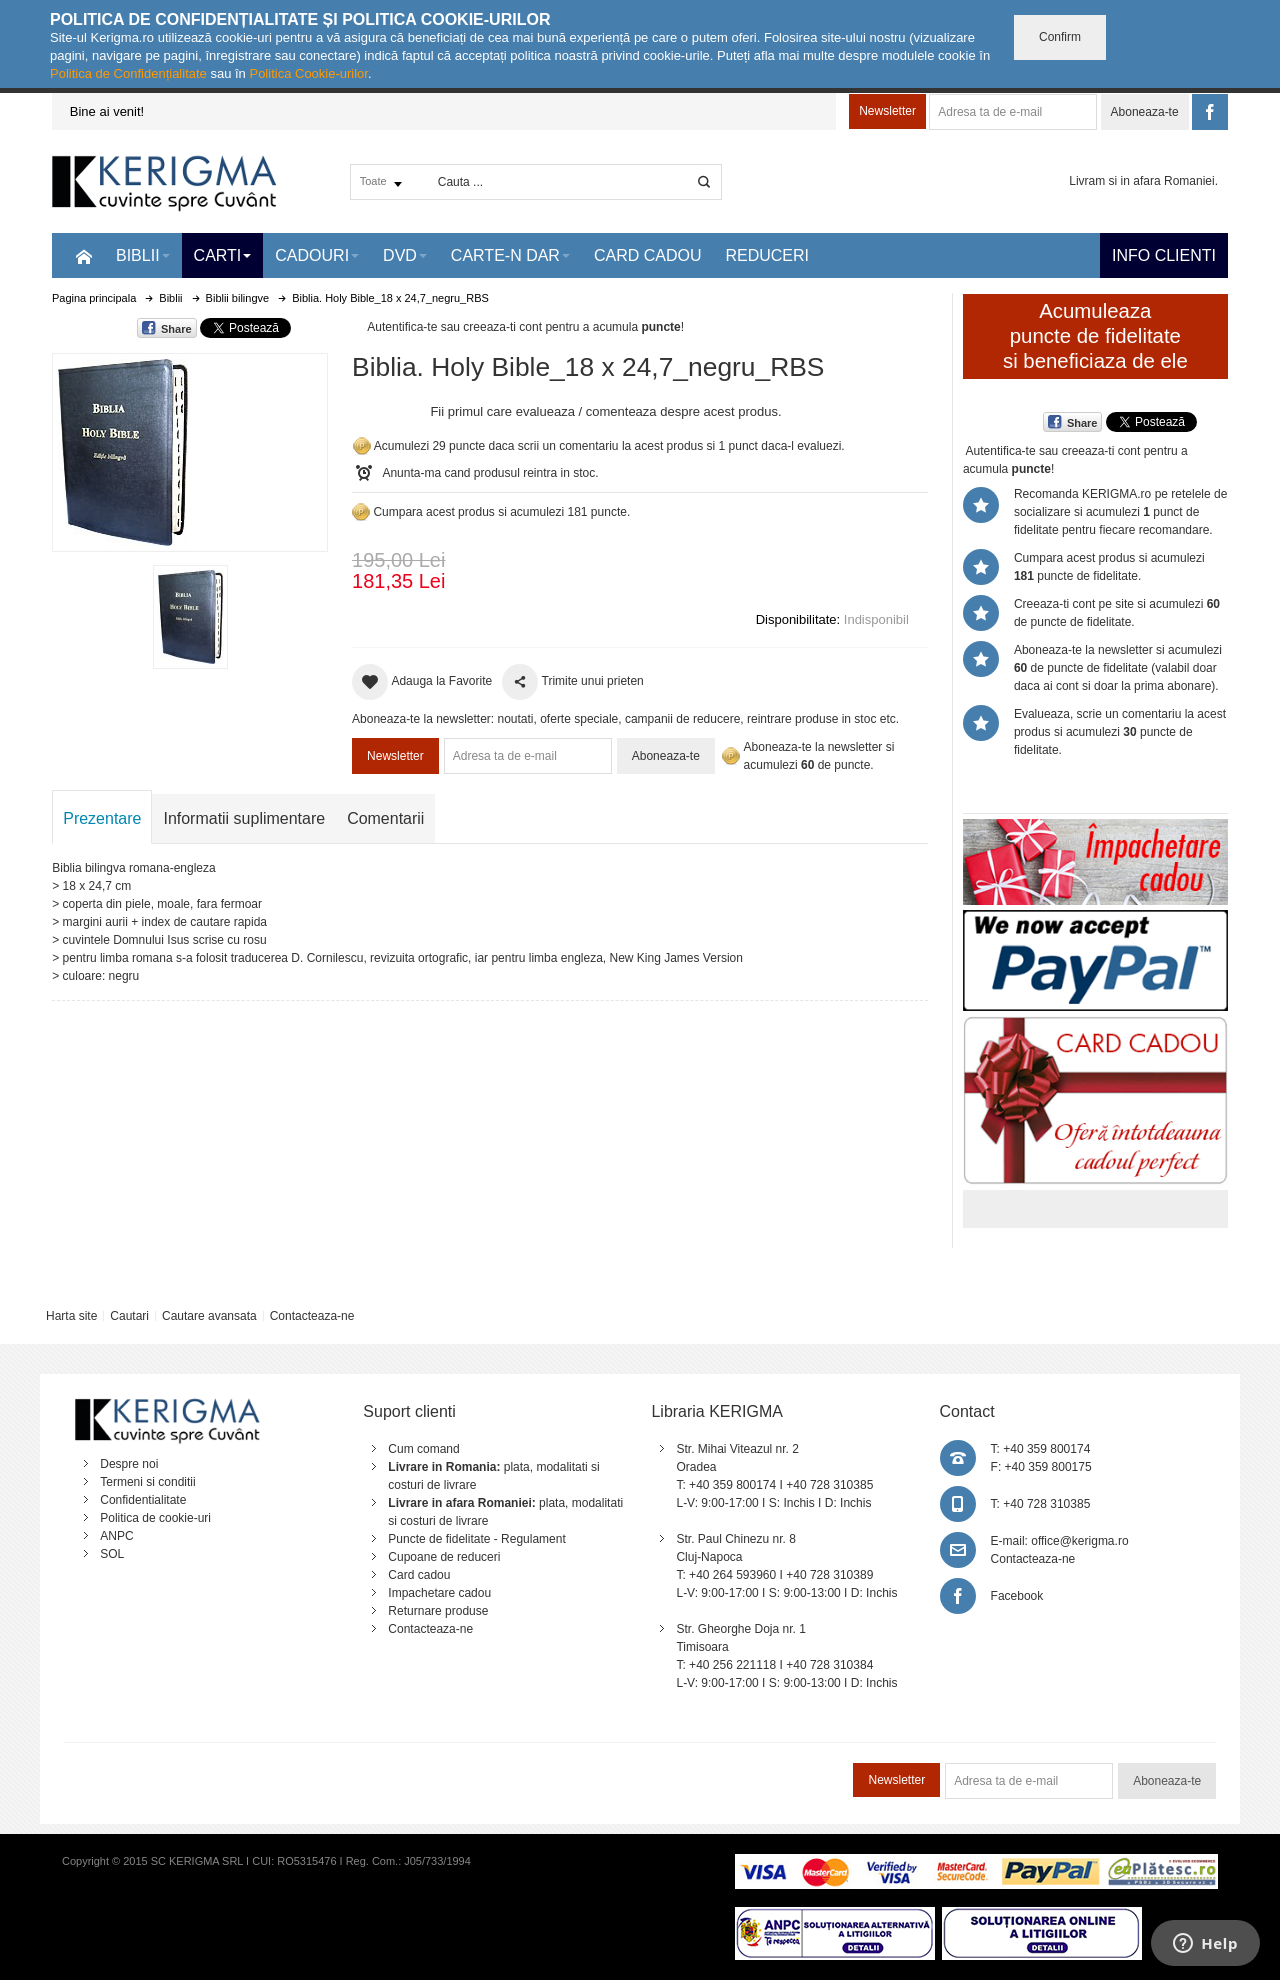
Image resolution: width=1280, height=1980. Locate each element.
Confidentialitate (143, 1500)
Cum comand (423, 1449)
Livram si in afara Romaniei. (1143, 181)
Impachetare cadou (439, 1593)
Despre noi (129, 1464)
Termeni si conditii (147, 1482)
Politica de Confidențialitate (128, 73)
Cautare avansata (209, 1316)
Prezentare (102, 818)
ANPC (116, 1536)
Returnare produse (438, 1611)
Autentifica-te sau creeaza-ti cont (454, 327)
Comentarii (385, 818)
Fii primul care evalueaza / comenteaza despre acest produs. (605, 411)
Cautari (129, 1316)
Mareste (186, 448)
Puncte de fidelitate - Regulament (476, 1539)
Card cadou (419, 1575)
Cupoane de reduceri (444, 1557)
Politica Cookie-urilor (308, 73)
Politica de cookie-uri (155, 1518)
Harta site (71, 1316)
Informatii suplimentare (244, 818)
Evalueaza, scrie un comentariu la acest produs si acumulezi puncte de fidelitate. (1120, 732)
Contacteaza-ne (312, 1316)
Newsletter (887, 111)
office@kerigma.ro (1079, 1541)
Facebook (1017, 1596)
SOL (112, 1554)
